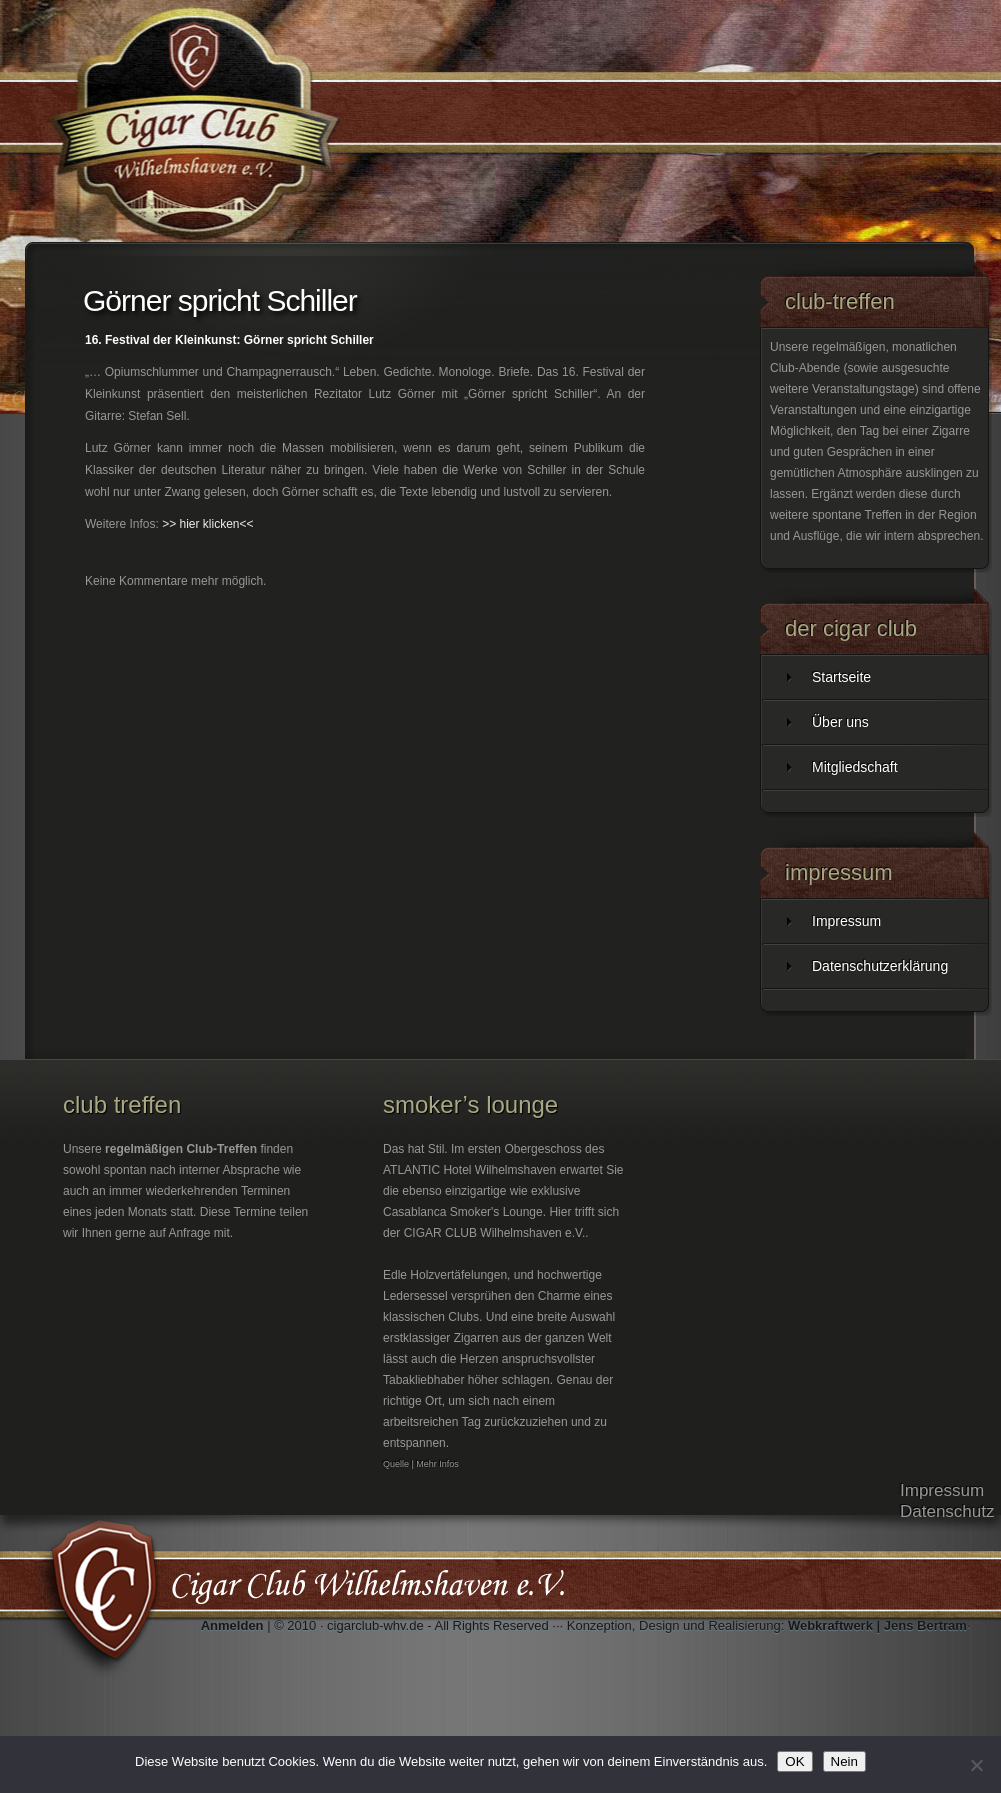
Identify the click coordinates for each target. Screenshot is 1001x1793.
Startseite (841, 677)
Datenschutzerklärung (880, 966)
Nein (844, 1761)
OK (794, 1761)
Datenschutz (947, 1511)
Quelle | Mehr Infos (421, 1464)
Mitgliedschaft (855, 767)
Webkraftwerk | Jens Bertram (877, 1625)
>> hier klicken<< (207, 524)
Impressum (846, 921)
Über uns (840, 722)
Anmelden (232, 1625)
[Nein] (976, 1765)
